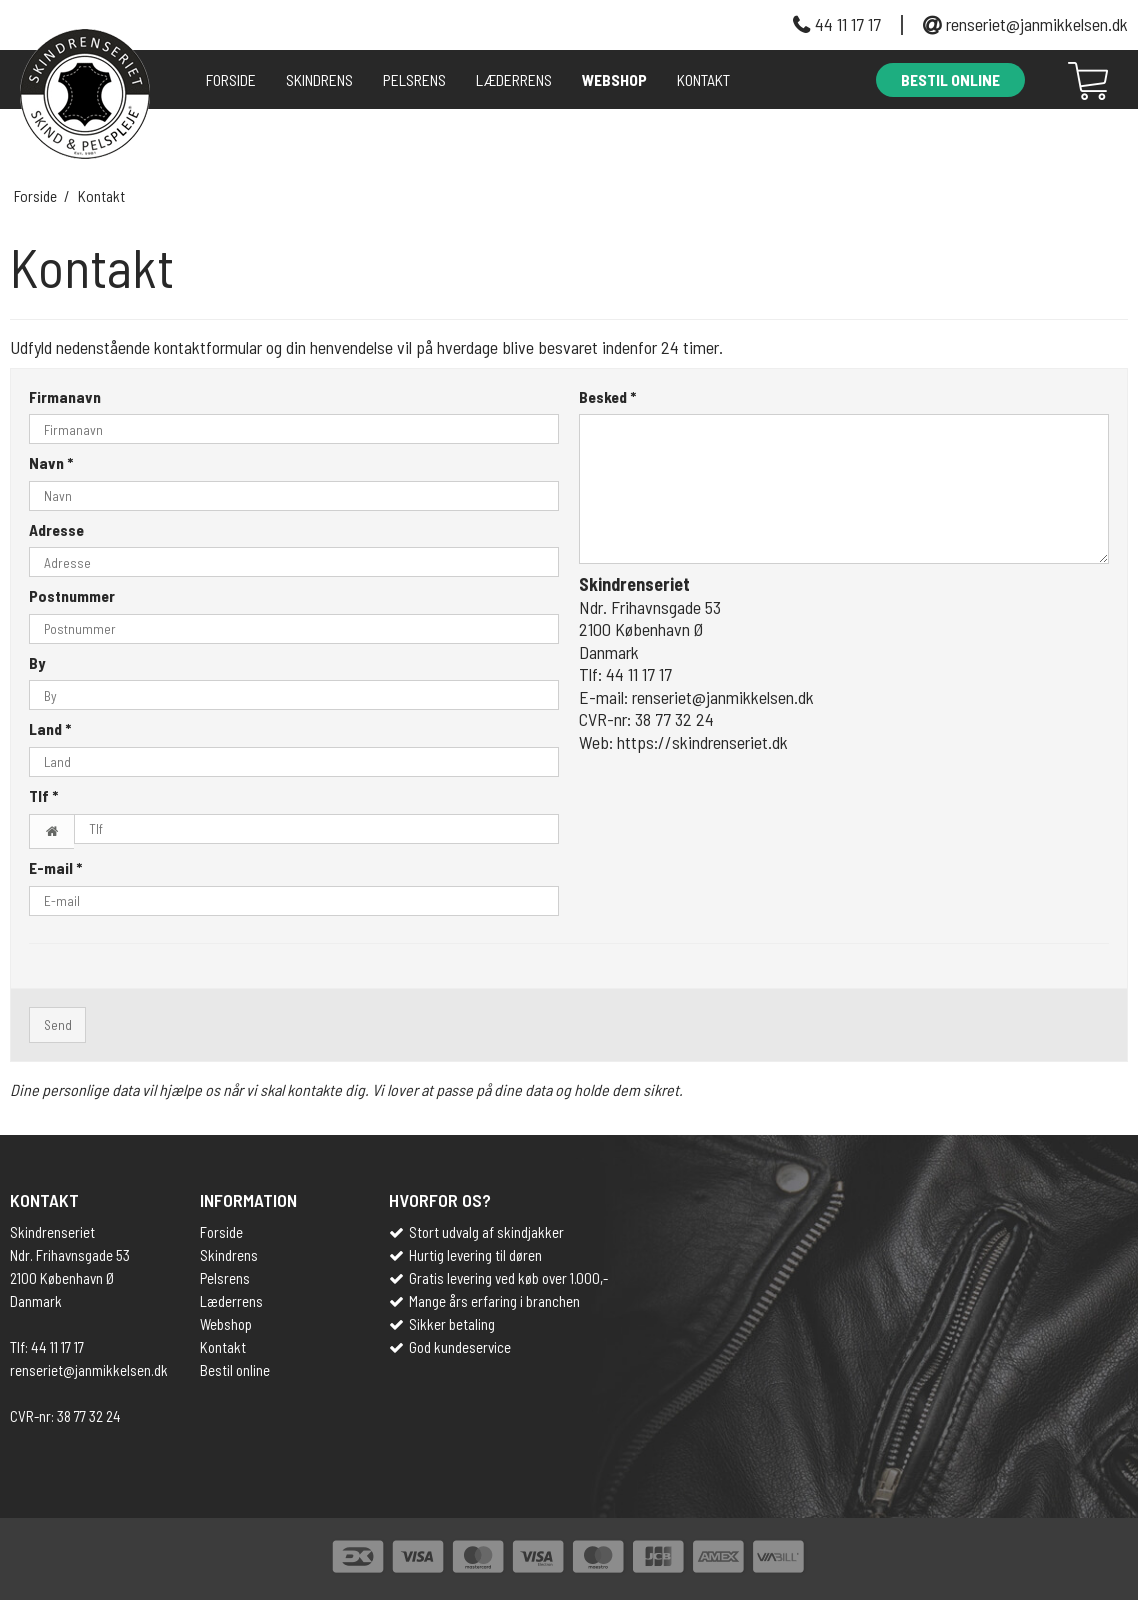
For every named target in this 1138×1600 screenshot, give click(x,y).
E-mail (55, 867)
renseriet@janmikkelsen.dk (1037, 25)
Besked (607, 396)
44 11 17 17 (848, 25)
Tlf (43, 795)
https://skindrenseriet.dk (702, 742)
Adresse (56, 529)
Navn (51, 462)
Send (58, 1024)
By (37, 662)
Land (50, 728)
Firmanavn (65, 396)
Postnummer (72, 595)
